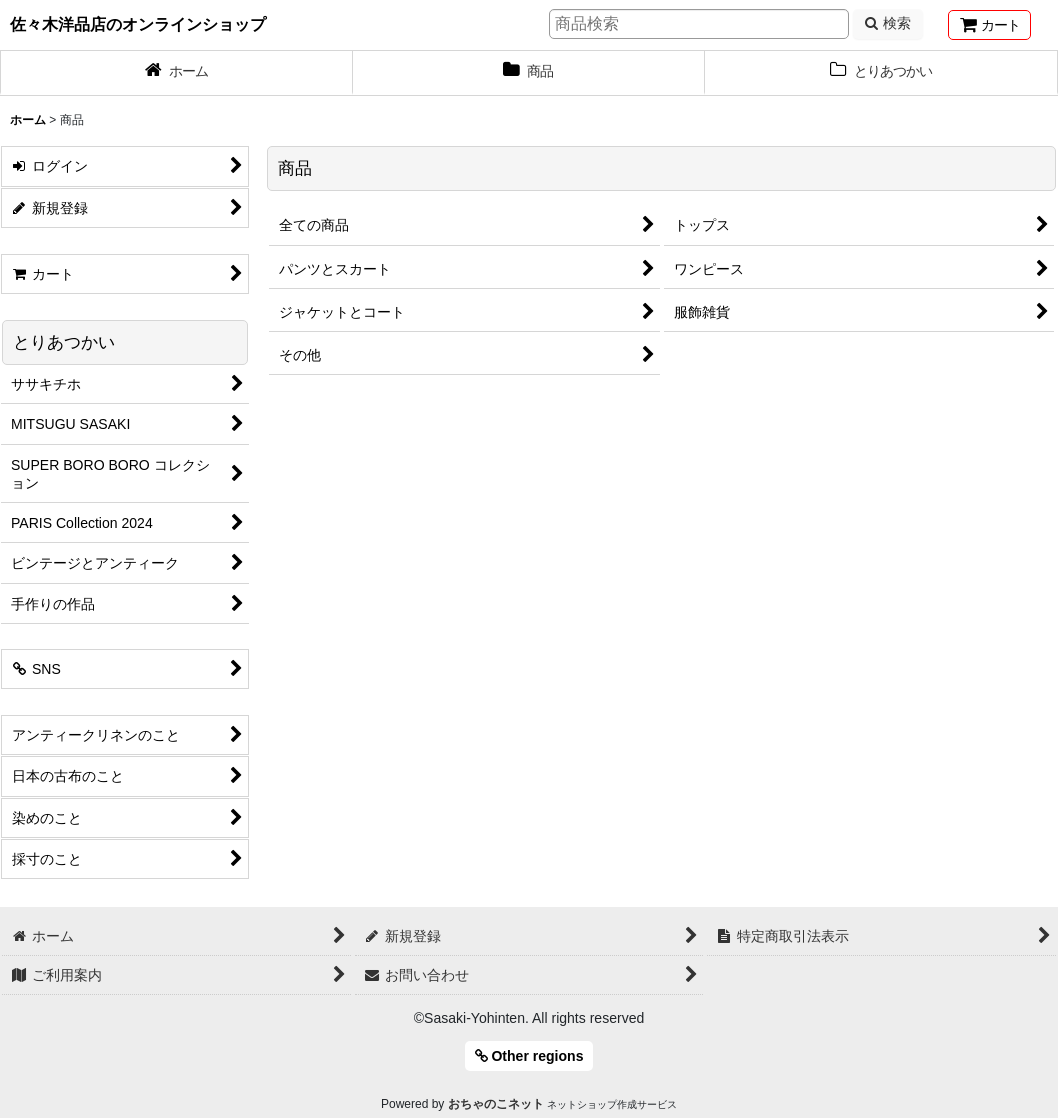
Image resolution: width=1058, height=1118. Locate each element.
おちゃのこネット (496, 1104)
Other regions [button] (529, 1056)
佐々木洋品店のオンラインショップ (138, 24)
